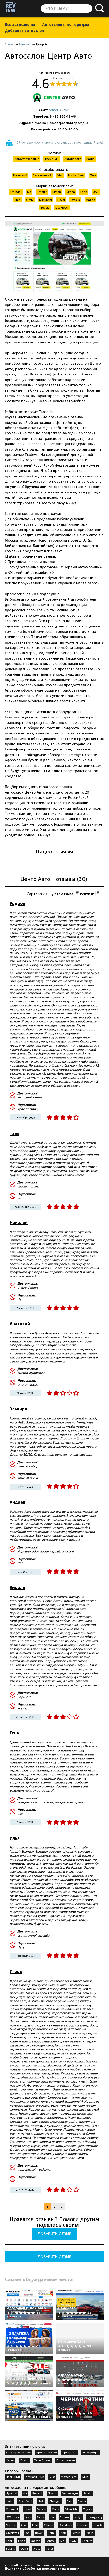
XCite (36, 2548)
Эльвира (18, 1409)
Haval (27, 2509)
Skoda (87, 2493)
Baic (63, 2533)
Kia (25, 2493)
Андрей (17, 1502)
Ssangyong (95, 2517)
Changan (55, 2501)
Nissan (52, 2493)
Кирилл (17, 1587)
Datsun (41, 2509)
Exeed (90, 2533)
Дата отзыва (62, 893)
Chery (55, 2509)
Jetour (76, 2533)
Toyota (87, 2509)
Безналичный (35, 2477)
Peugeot (82, 2525)
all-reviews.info (27, 2565)
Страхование (65, 2460)
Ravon (82, 2501)
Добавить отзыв (54, 2233)
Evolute (87, 2540)
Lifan (28, 2517)
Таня (14, 1133)
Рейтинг (87, 893)
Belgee (50, 2540)
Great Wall (25, 2501)
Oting (24, 2548)
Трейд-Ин (69, 2452)
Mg (62, 2540)
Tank (9, 2540)
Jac (52, 2517)
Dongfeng (65, 2525)
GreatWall (12, 2533)
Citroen (48, 2525)
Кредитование (46, 2452)
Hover (38, 2533)
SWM (73, 2540)
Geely (40, 2517)
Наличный (13, 2477)
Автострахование (18, 2452)
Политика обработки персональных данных (42, 2568)
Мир (85, 2477)
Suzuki (64, 2517)
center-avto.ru (59, 110)
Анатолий (20, 1324)
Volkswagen (70, 2493)
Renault (37, 2493)
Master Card (69, 2477)
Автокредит (90, 2452)
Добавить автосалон (24, 30)
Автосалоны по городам (65, 24)
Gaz (24, 2525)
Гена (14, 1733)
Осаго (24, 2460)
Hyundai (11, 2493)
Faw (69, 2501)
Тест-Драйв (42, 2460)
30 (68, 72)
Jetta (51, 2533)
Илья (15, 1838)
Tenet (49, 2548)
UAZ (41, 2501)
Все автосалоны (20, 24)
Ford (35, 2525)
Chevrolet (12, 2509)
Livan (21, 2540)
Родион (17, 903)
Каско (10, 2460)
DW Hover (12, 2517)
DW (27, 2533)
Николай (19, 1222)
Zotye (78, 2517)
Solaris (10, 2548)
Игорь (16, 1971)
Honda (98, 2525)
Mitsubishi (71, 2509)
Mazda (10, 2525)
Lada (9, 2501)
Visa (52, 2477)
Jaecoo (35, 2540)
